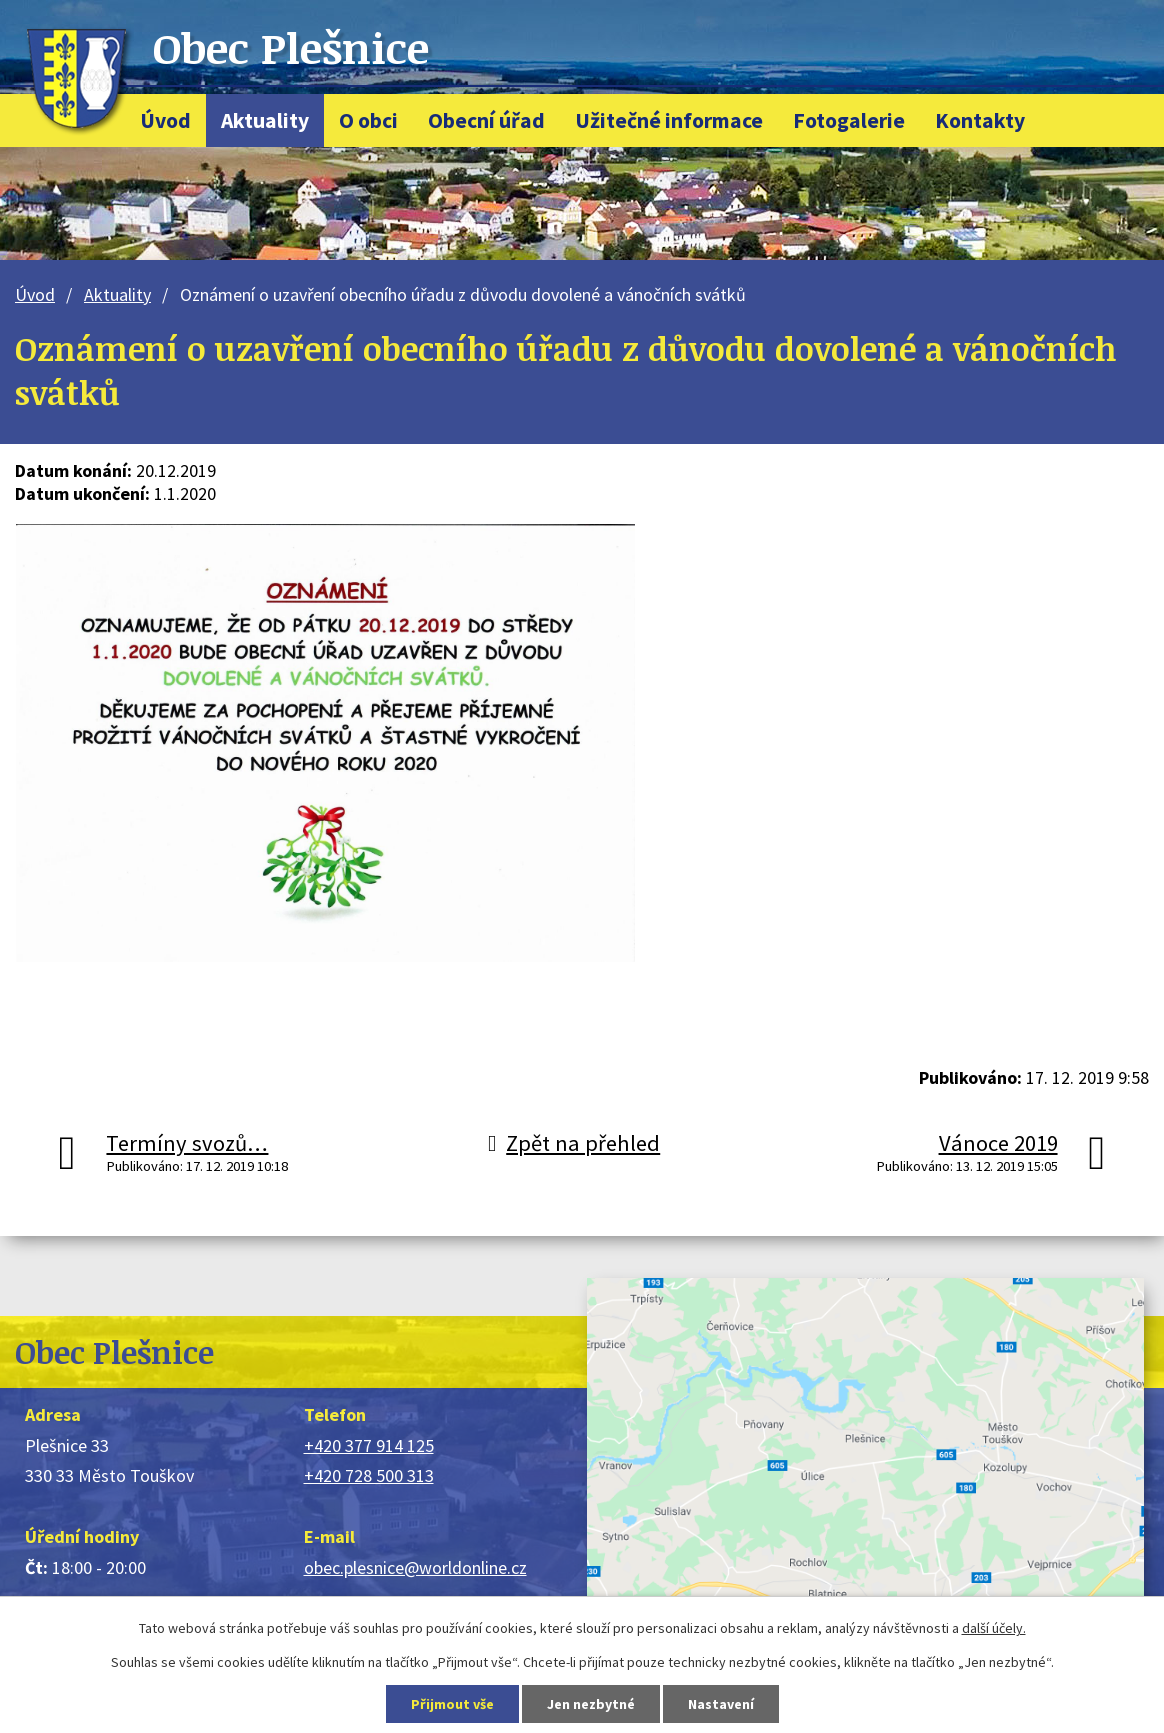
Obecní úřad (486, 120)
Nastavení (721, 1704)
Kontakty (980, 120)
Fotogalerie (849, 120)
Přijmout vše (452, 1704)
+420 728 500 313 (369, 1475)
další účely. (994, 1628)
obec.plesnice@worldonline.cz (415, 1567)
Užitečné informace (669, 120)
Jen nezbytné (591, 1704)
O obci (368, 120)
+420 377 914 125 (369, 1445)
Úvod (165, 120)
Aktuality (265, 120)
